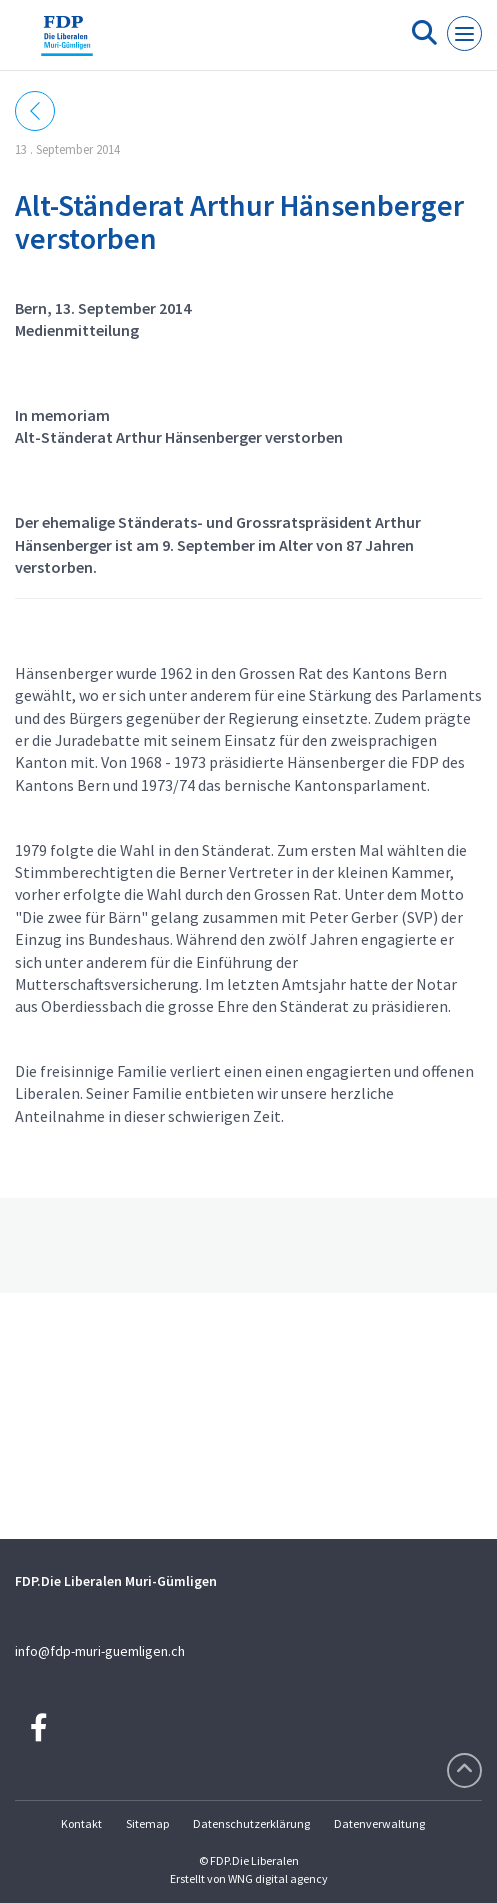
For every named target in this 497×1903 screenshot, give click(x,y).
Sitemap (147, 1823)
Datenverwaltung (379, 1823)
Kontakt (81, 1823)
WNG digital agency (278, 1878)
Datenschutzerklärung (251, 1823)
